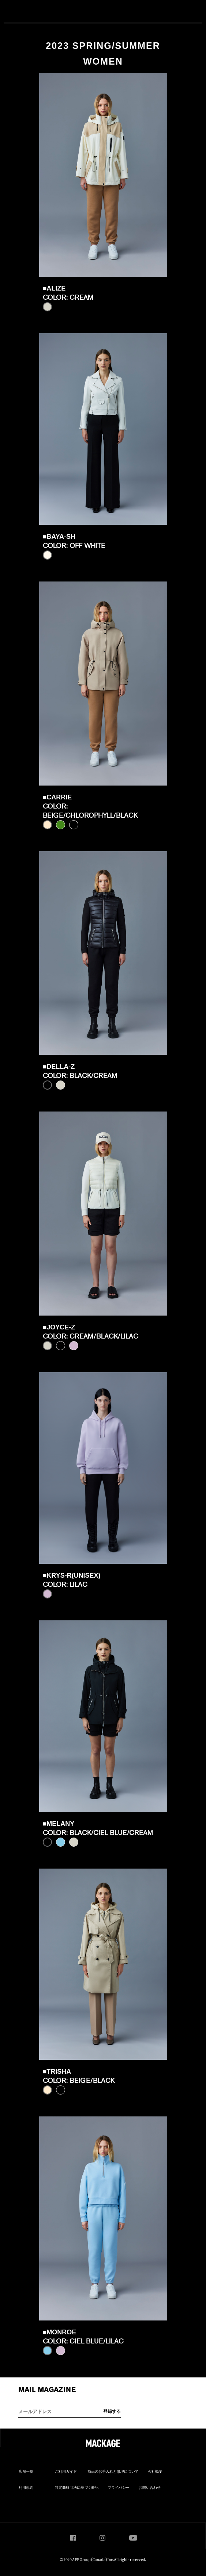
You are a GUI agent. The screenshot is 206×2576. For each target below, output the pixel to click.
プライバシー (119, 2487)
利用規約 (26, 2487)
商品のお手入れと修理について (113, 2471)
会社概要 (155, 2471)
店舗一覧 (26, 2471)
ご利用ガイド (66, 2471)
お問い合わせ (150, 2487)
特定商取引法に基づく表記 (77, 2487)
